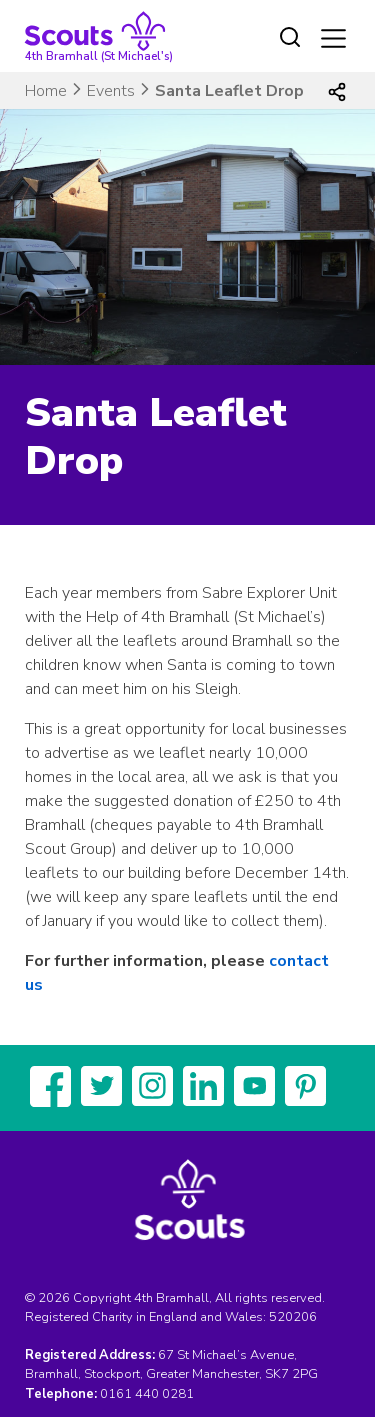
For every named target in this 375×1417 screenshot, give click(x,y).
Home (46, 91)
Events (111, 91)
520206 (293, 1317)
